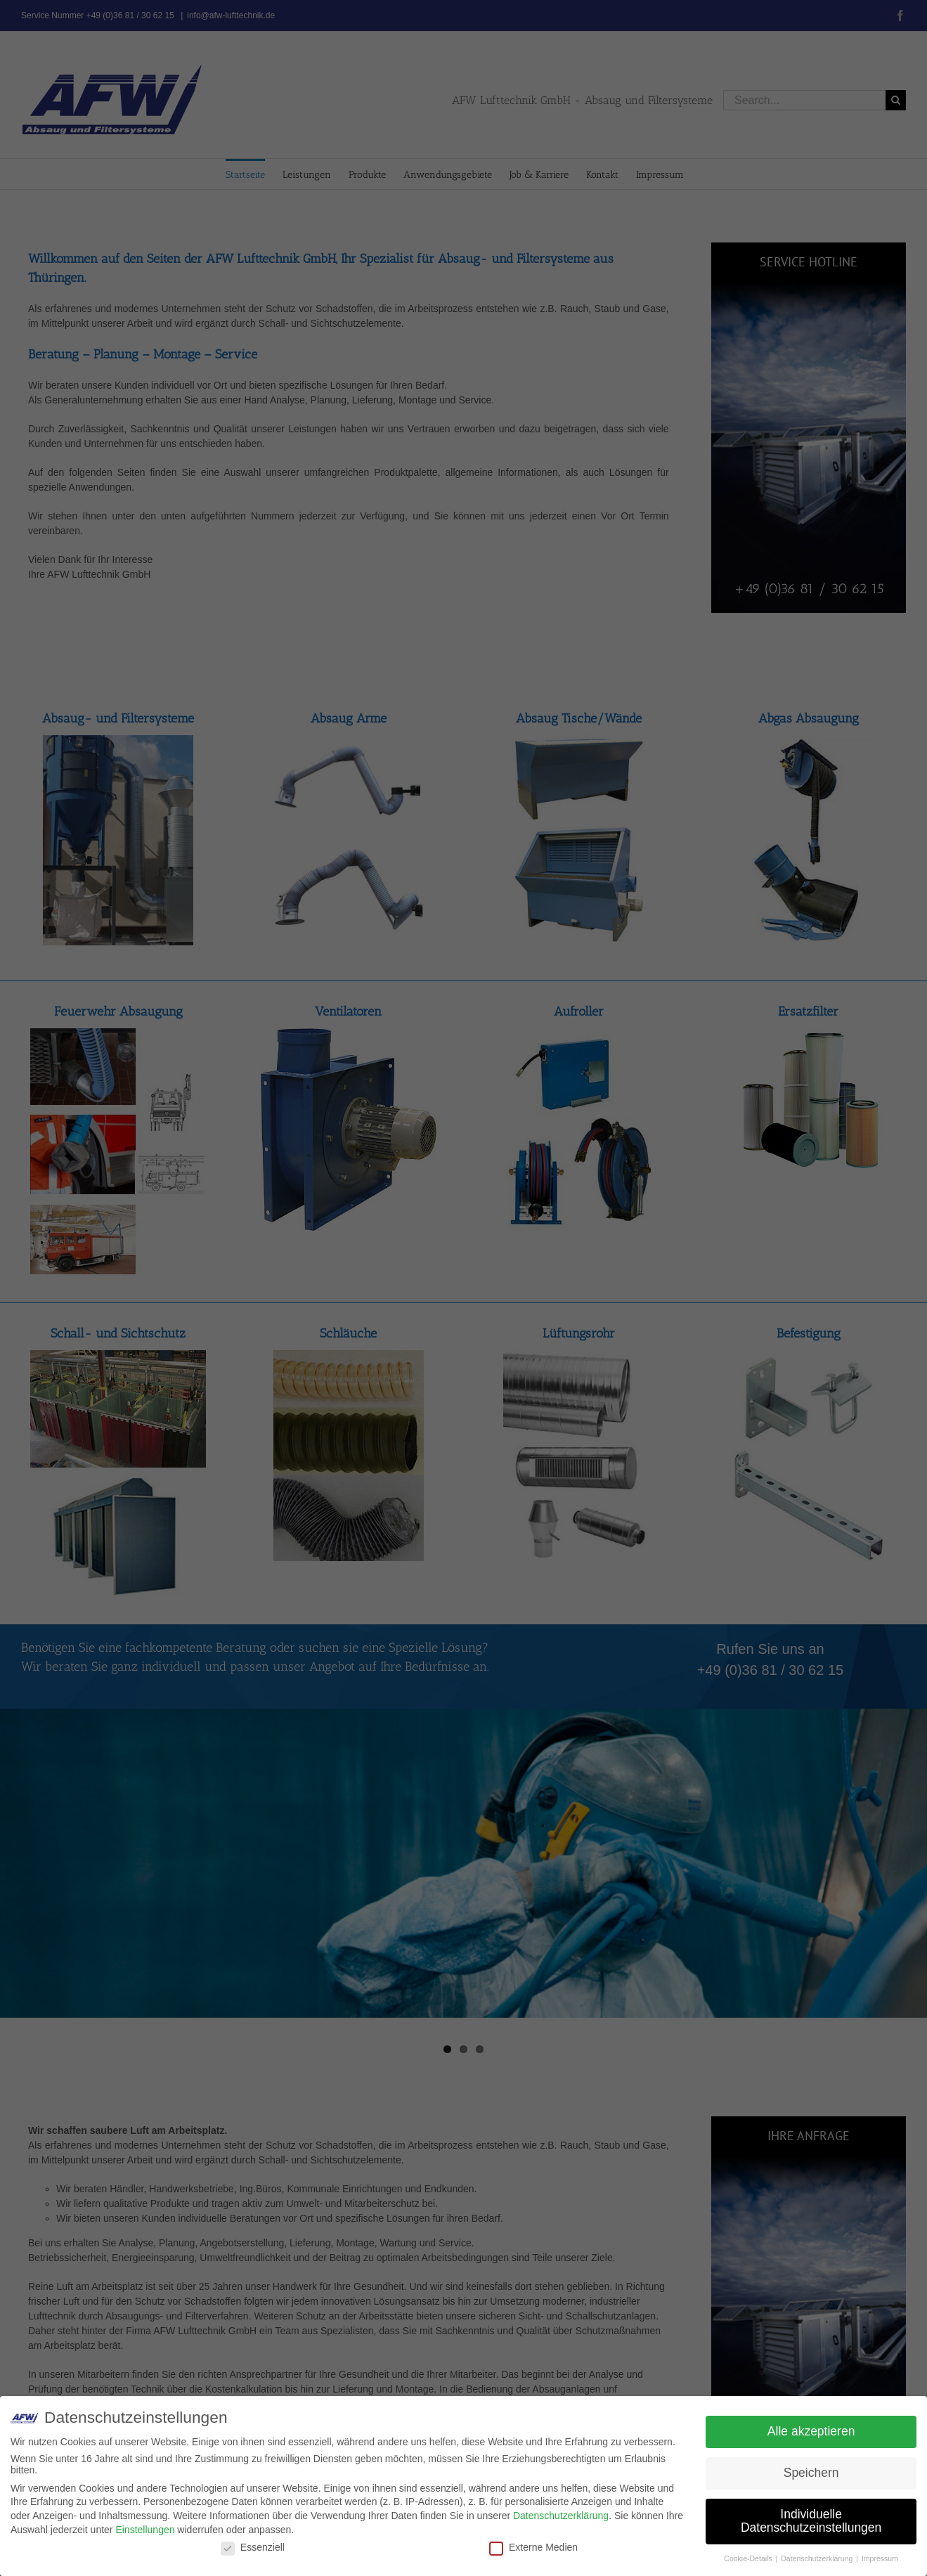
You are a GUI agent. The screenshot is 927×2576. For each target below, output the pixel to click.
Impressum (880, 2558)
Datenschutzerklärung (561, 2515)
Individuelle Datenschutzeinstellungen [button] (811, 2521)
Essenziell (253, 2547)
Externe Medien (533, 2547)
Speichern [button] (811, 2473)
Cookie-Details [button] (749, 2558)
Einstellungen (144, 2529)
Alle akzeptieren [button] (811, 2431)
